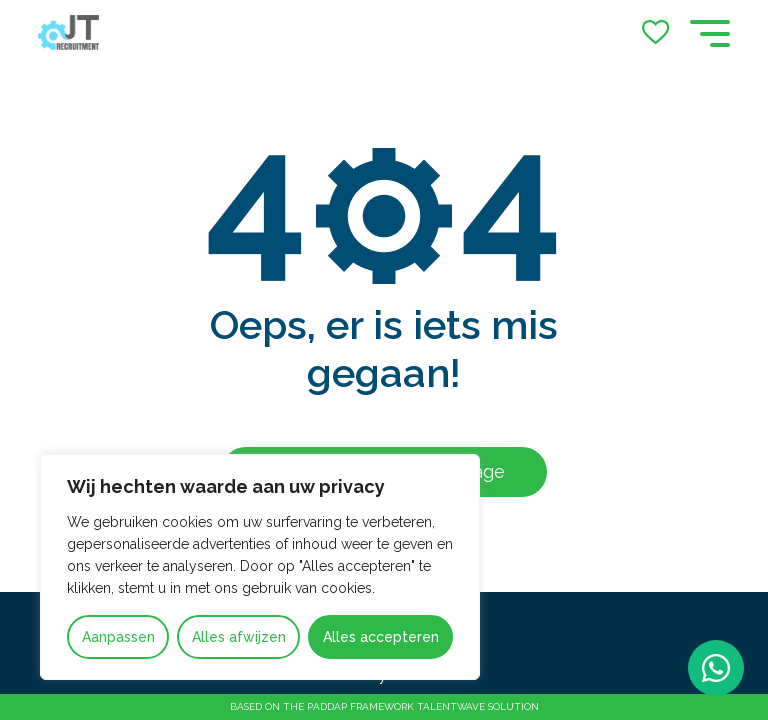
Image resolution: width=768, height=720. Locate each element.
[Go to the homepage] (68, 32)
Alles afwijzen (239, 637)
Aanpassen (118, 637)
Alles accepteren (381, 637)
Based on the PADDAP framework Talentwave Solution (384, 707)
